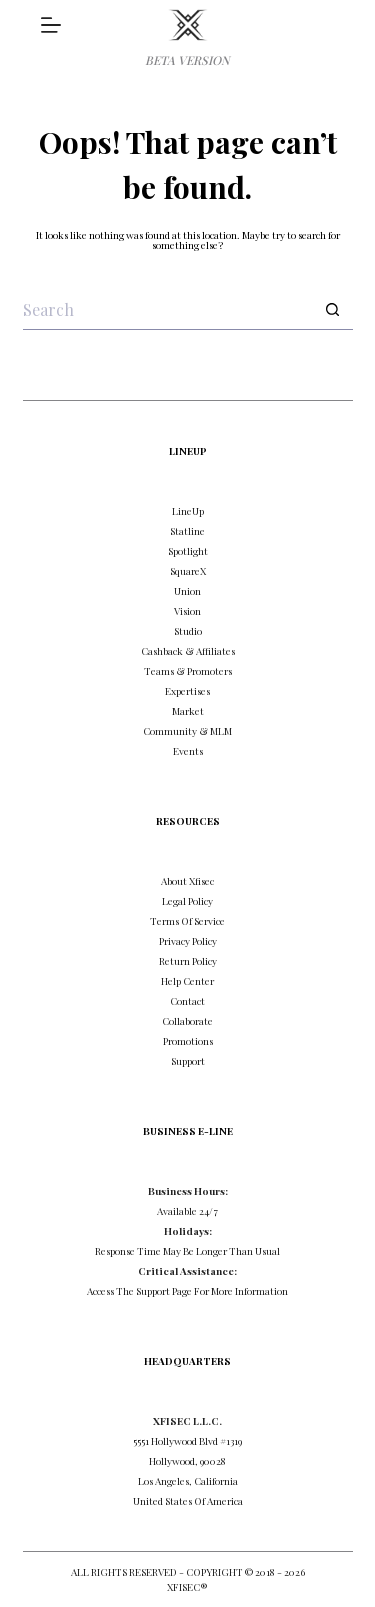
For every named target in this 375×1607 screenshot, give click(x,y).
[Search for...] (168, 310)
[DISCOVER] (51, 25)
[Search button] (333, 310)
